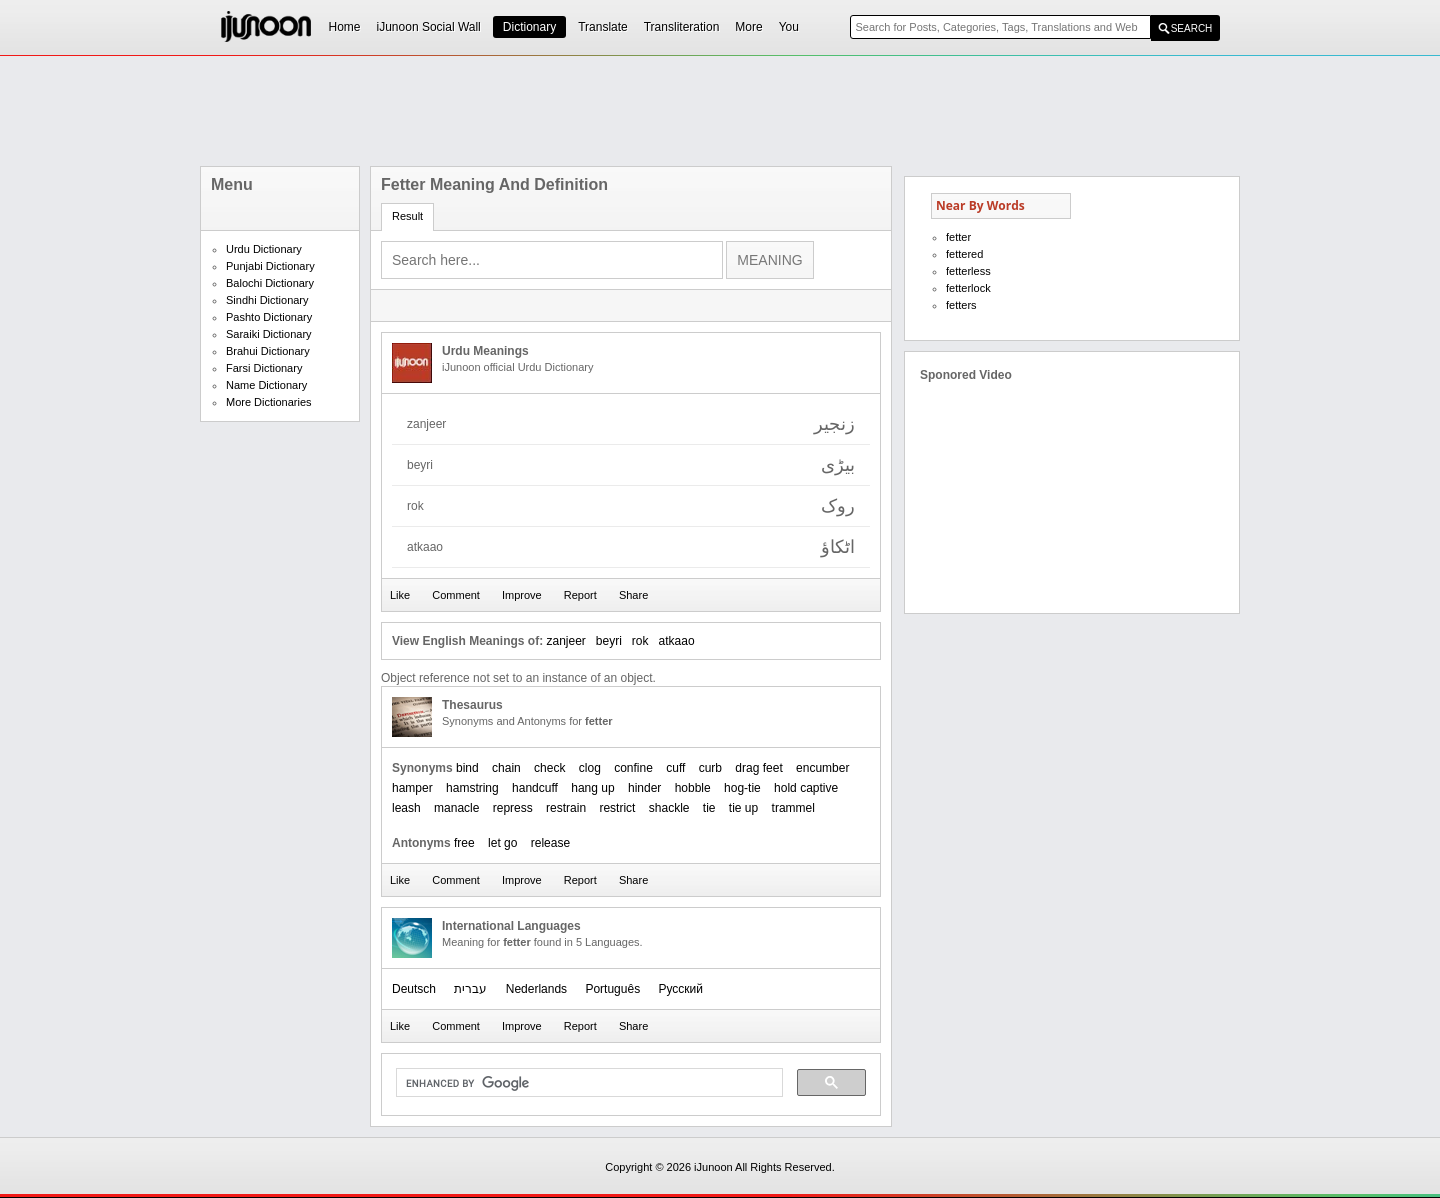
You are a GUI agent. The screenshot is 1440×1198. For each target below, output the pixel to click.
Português (612, 989)
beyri (609, 641)
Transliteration (682, 27)
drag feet (758, 768)
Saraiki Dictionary (269, 334)
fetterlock (968, 288)
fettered (964, 254)
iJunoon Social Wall (429, 27)
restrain (566, 808)
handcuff (535, 788)
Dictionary (529, 27)
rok (640, 641)
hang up (592, 788)
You (789, 27)
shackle (669, 808)
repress (513, 808)
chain (506, 768)
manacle (456, 808)
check (549, 768)
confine (633, 768)
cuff (675, 768)
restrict (617, 808)
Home (345, 27)
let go (502, 843)
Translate (603, 27)
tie (709, 808)
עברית (470, 989)
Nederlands (536, 989)
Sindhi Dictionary (267, 300)
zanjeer (565, 641)
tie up (743, 808)
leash (406, 808)
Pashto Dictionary (269, 317)
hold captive (806, 788)
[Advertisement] (720, 111)
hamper (412, 788)
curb (710, 768)
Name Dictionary (266, 385)
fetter (958, 237)
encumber (822, 768)
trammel (793, 808)
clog (590, 768)
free (464, 843)
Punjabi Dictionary (270, 266)
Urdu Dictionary (264, 249)
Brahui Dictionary (268, 351)
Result (407, 216)
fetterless (968, 271)
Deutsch (414, 989)
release (550, 843)
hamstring (472, 788)
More (748, 27)
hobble (693, 788)
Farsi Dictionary (264, 368)
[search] (587, 1083)
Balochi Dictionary (270, 283)
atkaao (677, 641)
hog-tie (742, 788)
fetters (961, 305)
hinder (644, 788)
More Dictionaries (269, 402)
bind (467, 768)
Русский (680, 989)
